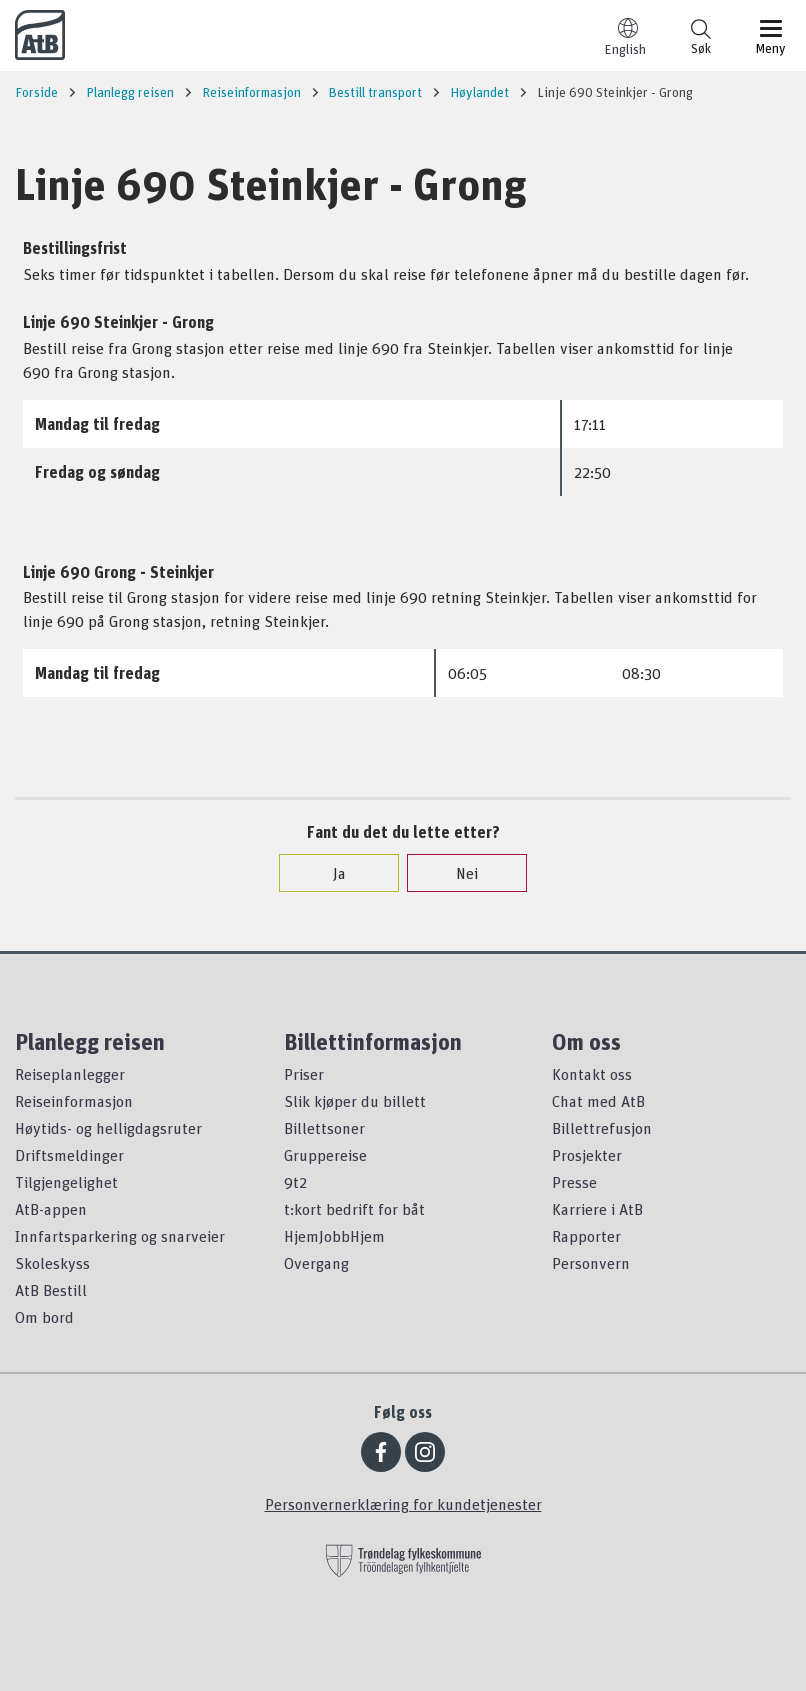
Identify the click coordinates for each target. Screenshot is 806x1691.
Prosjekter (587, 1155)
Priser (304, 1074)
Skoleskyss (52, 1263)
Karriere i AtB (597, 1209)
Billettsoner (324, 1128)
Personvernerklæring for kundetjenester (403, 1504)
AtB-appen (51, 1209)
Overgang (316, 1263)
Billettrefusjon (602, 1128)
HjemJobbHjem (334, 1236)
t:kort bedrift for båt (354, 1209)
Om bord (44, 1317)
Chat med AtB (598, 1101)
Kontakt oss (592, 1074)
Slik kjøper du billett (355, 1101)
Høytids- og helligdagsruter (108, 1128)
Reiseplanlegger (70, 1074)
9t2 (295, 1182)
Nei (457, 873)
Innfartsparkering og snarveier (120, 1236)
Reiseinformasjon (74, 1101)
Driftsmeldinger (69, 1155)
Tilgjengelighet (66, 1182)
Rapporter (586, 1236)
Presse (574, 1182)
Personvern (591, 1263)
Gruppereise (325, 1155)
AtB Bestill (51, 1290)
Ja (329, 873)
